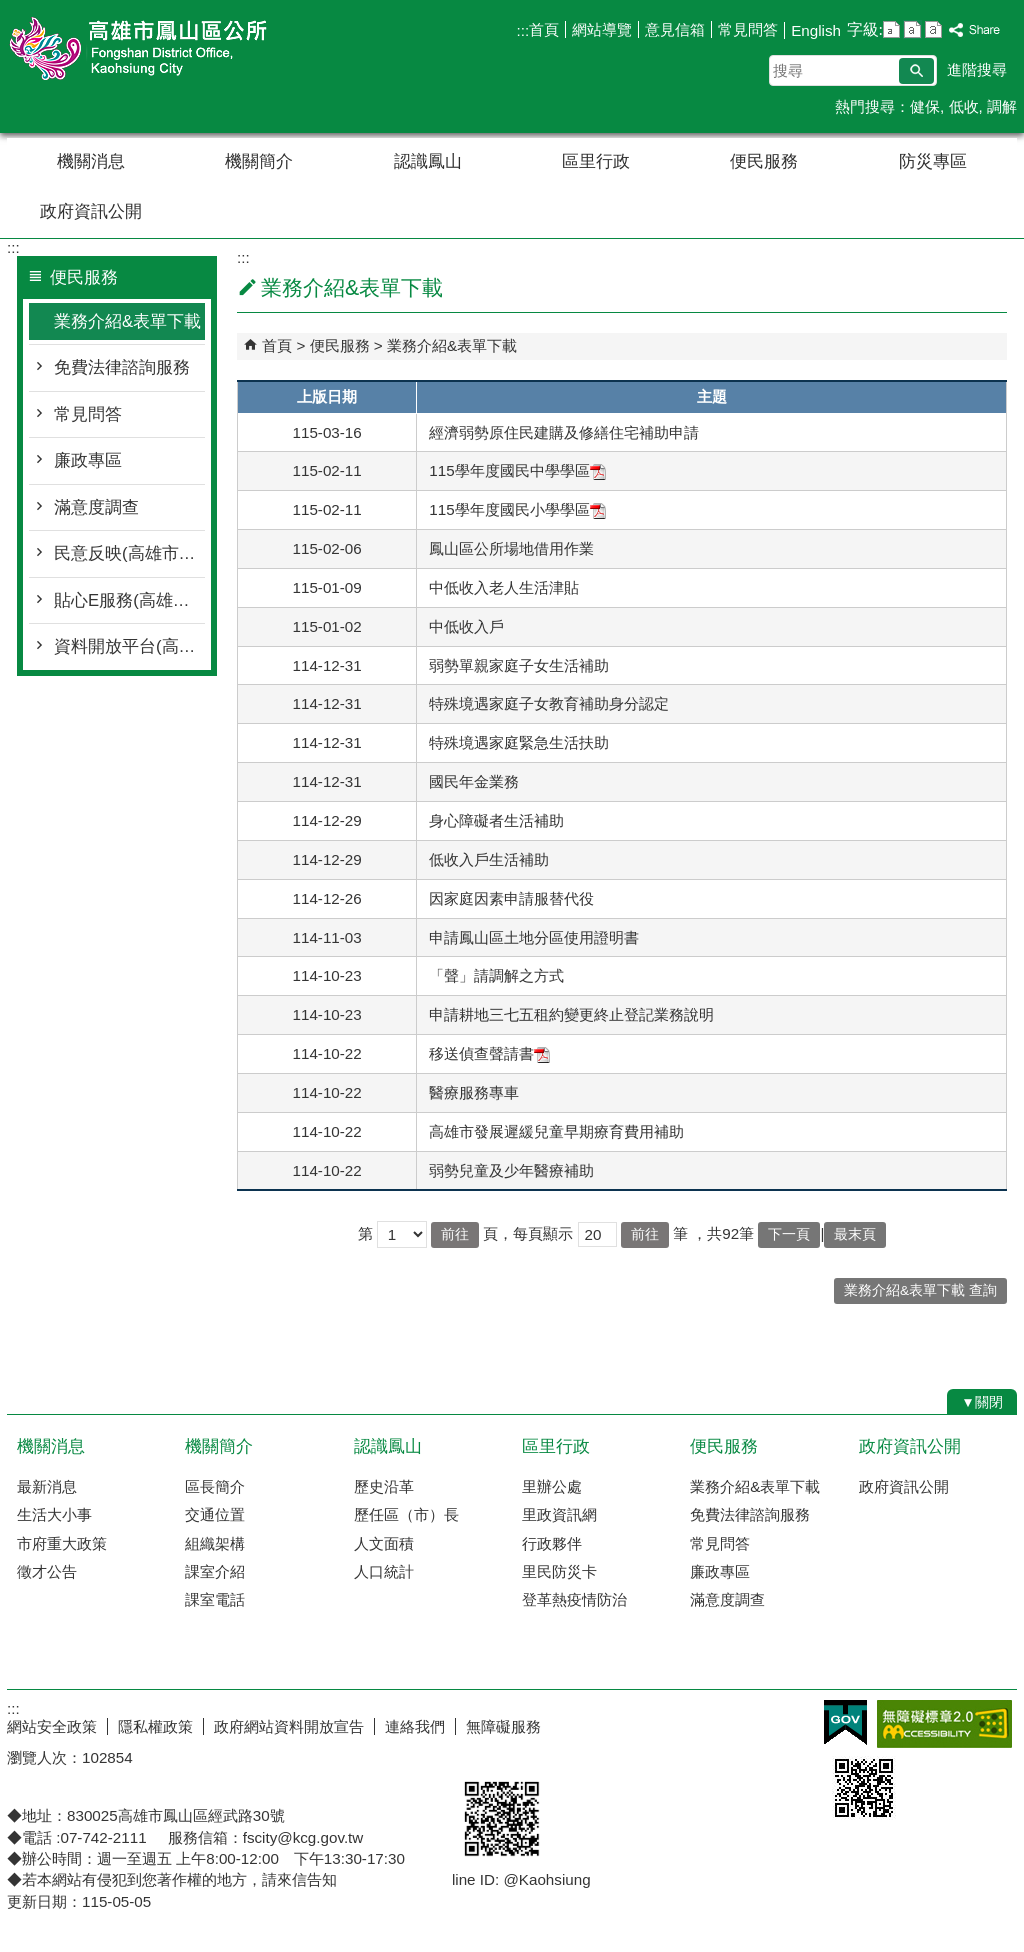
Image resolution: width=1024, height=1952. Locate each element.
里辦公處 (552, 1486)
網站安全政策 (52, 1726)
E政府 (845, 1722)
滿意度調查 (96, 507)
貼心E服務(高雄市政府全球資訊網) (129, 600)
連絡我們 (415, 1726)
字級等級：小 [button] (891, 29)
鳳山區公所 (176, 48)
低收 (964, 106)
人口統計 (384, 1571)
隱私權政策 (155, 1726)
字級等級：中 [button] (912, 29)
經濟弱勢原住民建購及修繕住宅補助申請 (564, 432)
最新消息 (47, 1486)
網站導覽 (602, 29)
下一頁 (789, 1234)
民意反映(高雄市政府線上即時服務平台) (129, 553)
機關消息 (91, 161)
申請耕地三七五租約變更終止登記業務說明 (571, 1014)
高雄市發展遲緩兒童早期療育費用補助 (556, 1131)
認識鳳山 (428, 161)
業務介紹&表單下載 (127, 321)
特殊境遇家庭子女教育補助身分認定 (551, 703)
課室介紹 (215, 1571)
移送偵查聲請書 (489, 1053)
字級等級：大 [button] (933, 29)
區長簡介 (215, 1486)
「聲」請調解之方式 (496, 975)
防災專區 (933, 161)
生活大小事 (54, 1514)
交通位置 (215, 1514)
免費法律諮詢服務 (122, 367)
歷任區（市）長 (406, 1514)
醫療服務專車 (474, 1092)
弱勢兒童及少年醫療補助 (511, 1170)
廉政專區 (88, 460)
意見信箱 (675, 29)
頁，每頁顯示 (528, 1233)
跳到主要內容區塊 (10, 10)
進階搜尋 (977, 69)
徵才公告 (47, 1571)
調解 (1002, 106)
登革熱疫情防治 (574, 1599)
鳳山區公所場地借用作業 (511, 548)
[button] (916, 71)
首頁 (544, 29)
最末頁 (855, 1234)
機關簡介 (259, 161)
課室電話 (215, 1599)
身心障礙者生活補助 (496, 820)
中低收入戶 (466, 626)
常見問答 (748, 29)
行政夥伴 (552, 1543)
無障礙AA (944, 1724)
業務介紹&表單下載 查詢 (920, 1290)
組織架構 (215, 1543)
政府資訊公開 (91, 211)
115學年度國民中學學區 (517, 470)
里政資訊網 (559, 1514)
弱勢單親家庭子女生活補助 (519, 665)
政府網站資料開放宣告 (289, 1726)
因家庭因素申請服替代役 (511, 898)
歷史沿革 (384, 1486)
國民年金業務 (474, 781)
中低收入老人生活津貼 (504, 587)
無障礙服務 (503, 1726)
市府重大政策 (62, 1543)
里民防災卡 (559, 1571)
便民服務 (764, 161)
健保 (925, 106)
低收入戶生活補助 (489, 859)
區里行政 (596, 161)
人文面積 (384, 1543)
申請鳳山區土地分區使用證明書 (534, 937)
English (816, 30)
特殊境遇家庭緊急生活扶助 (519, 742)
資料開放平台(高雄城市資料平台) (129, 646)
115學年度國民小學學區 (517, 509)
